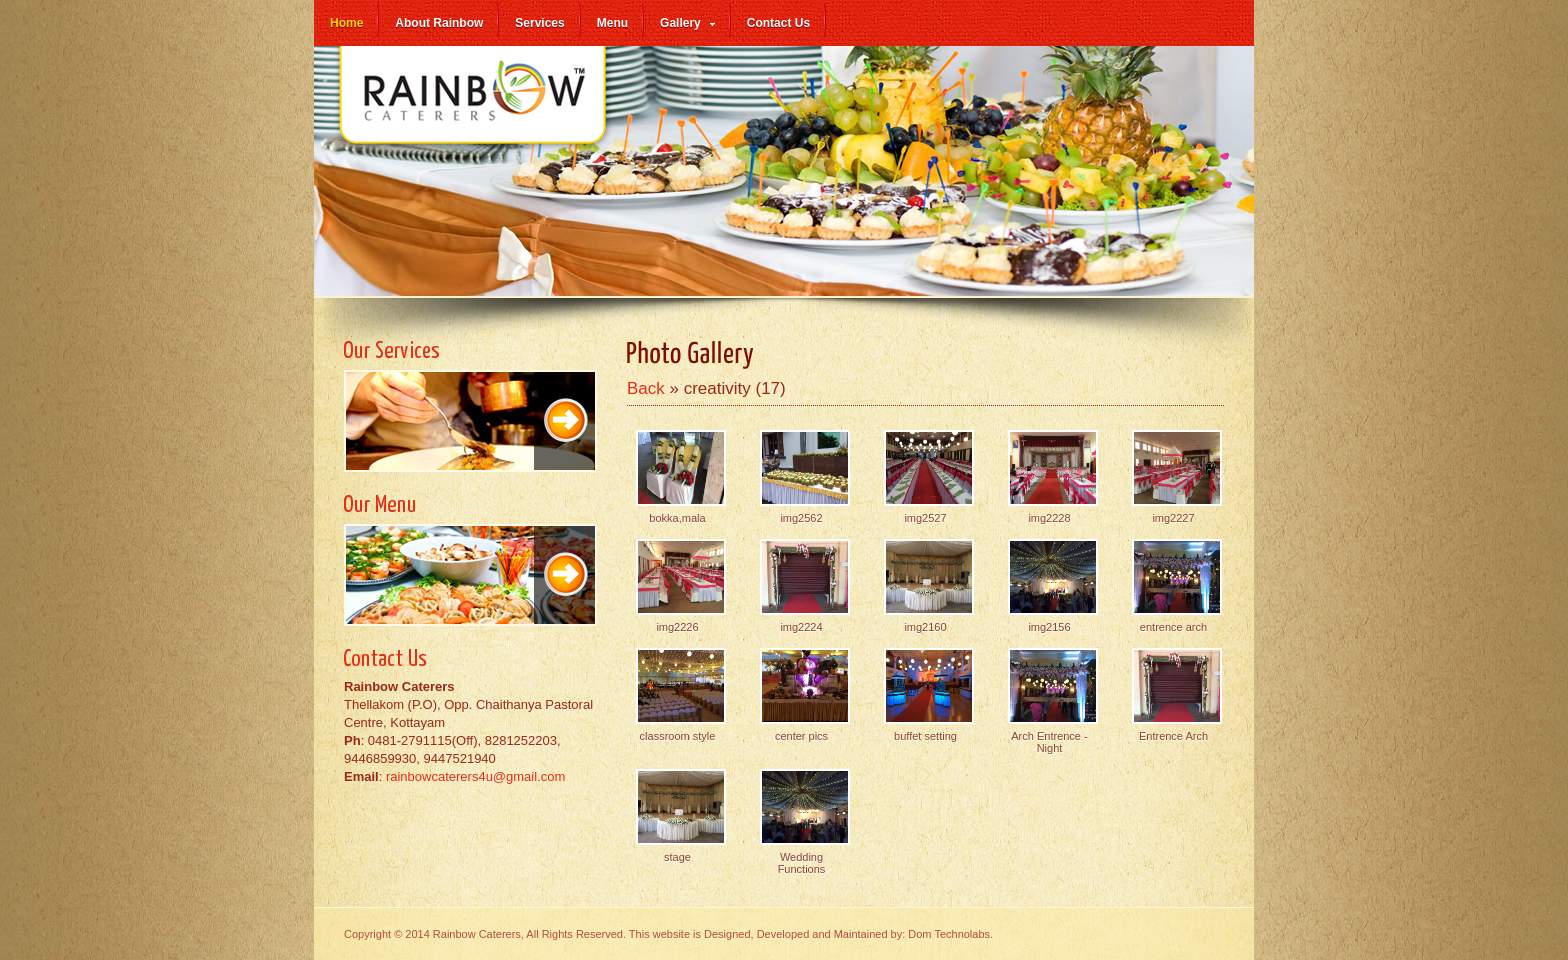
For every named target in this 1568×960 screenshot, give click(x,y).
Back (646, 388)
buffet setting (925, 736)
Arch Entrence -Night (1049, 742)
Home (346, 23)
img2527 (925, 518)
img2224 (801, 627)
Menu (612, 23)
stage (677, 857)
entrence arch (1173, 627)
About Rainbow (439, 23)
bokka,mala (677, 518)
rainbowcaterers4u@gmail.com (475, 776)
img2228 (1049, 518)
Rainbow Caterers (474, 106)
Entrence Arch (1173, 736)
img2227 (1173, 518)
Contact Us (778, 23)
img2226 (677, 627)
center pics (801, 736)
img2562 (801, 518)
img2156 (1049, 627)
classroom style (678, 736)
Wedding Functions (802, 863)
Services (539, 23)
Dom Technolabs (949, 934)
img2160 (925, 627)
